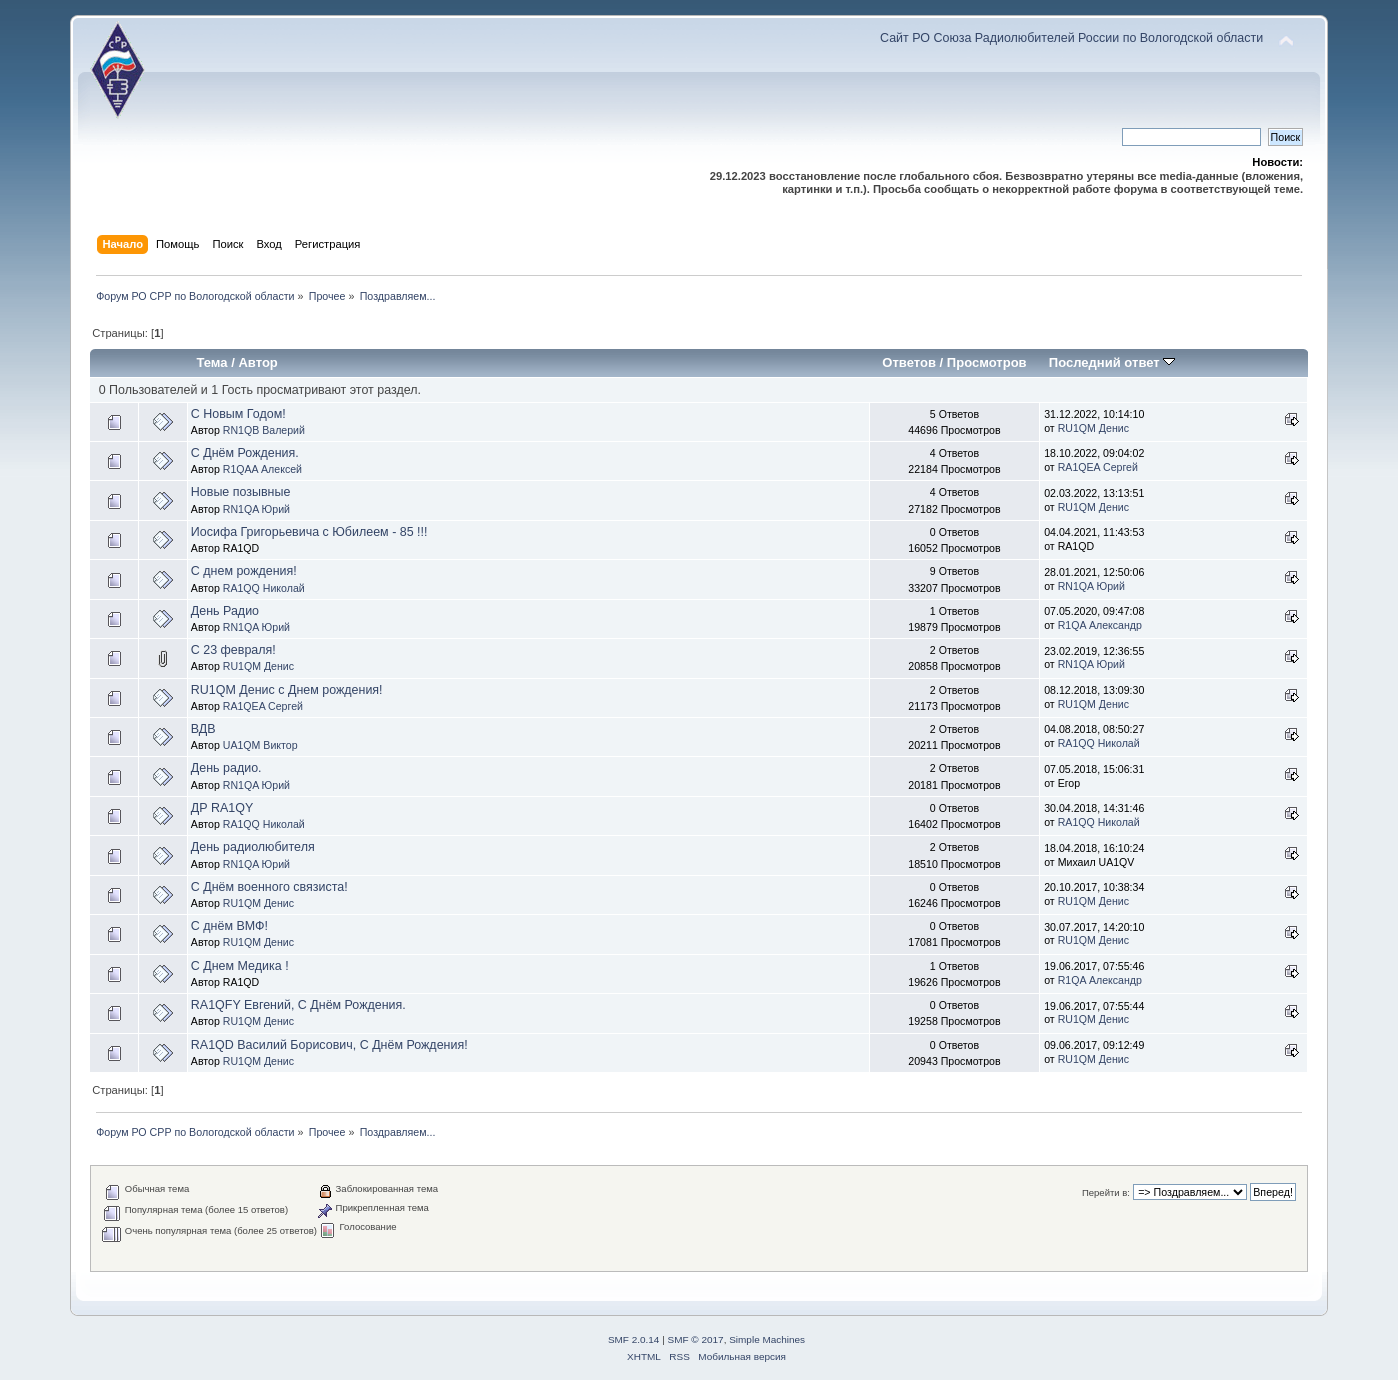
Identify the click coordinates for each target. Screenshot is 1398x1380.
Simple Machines (767, 1339)
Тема (211, 362)
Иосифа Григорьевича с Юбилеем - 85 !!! (309, 532)
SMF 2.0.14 (634, 1339)
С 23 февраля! (233, 650)
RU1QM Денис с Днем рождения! (287, 690)
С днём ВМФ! (229, 926)
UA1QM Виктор (260, 745)
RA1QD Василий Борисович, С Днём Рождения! (329, 1045)
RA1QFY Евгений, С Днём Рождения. (298, 1005)
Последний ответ (1112, 362)
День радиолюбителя (253, 847)
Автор (257, 362)
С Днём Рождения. (245, 453)
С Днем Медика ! (240, 966)
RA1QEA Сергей (1098, 467)
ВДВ (203, 729)
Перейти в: (1106, 1192)
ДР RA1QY (222, 808)
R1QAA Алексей (262, 469)
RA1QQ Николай (264, 588)
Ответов (909, 362)
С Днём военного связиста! (269, 887)
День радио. (226, 768)
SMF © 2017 (696, 1339)
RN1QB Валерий (264, 430)
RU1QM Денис (1093, 428)
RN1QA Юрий (256, 509)
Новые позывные (241, 492)
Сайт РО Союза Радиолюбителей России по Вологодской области (1071, 38)
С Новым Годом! (238, 414)
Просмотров (987, 362)
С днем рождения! (244, 571)
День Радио (225, 611)
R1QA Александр (1100, 625)
